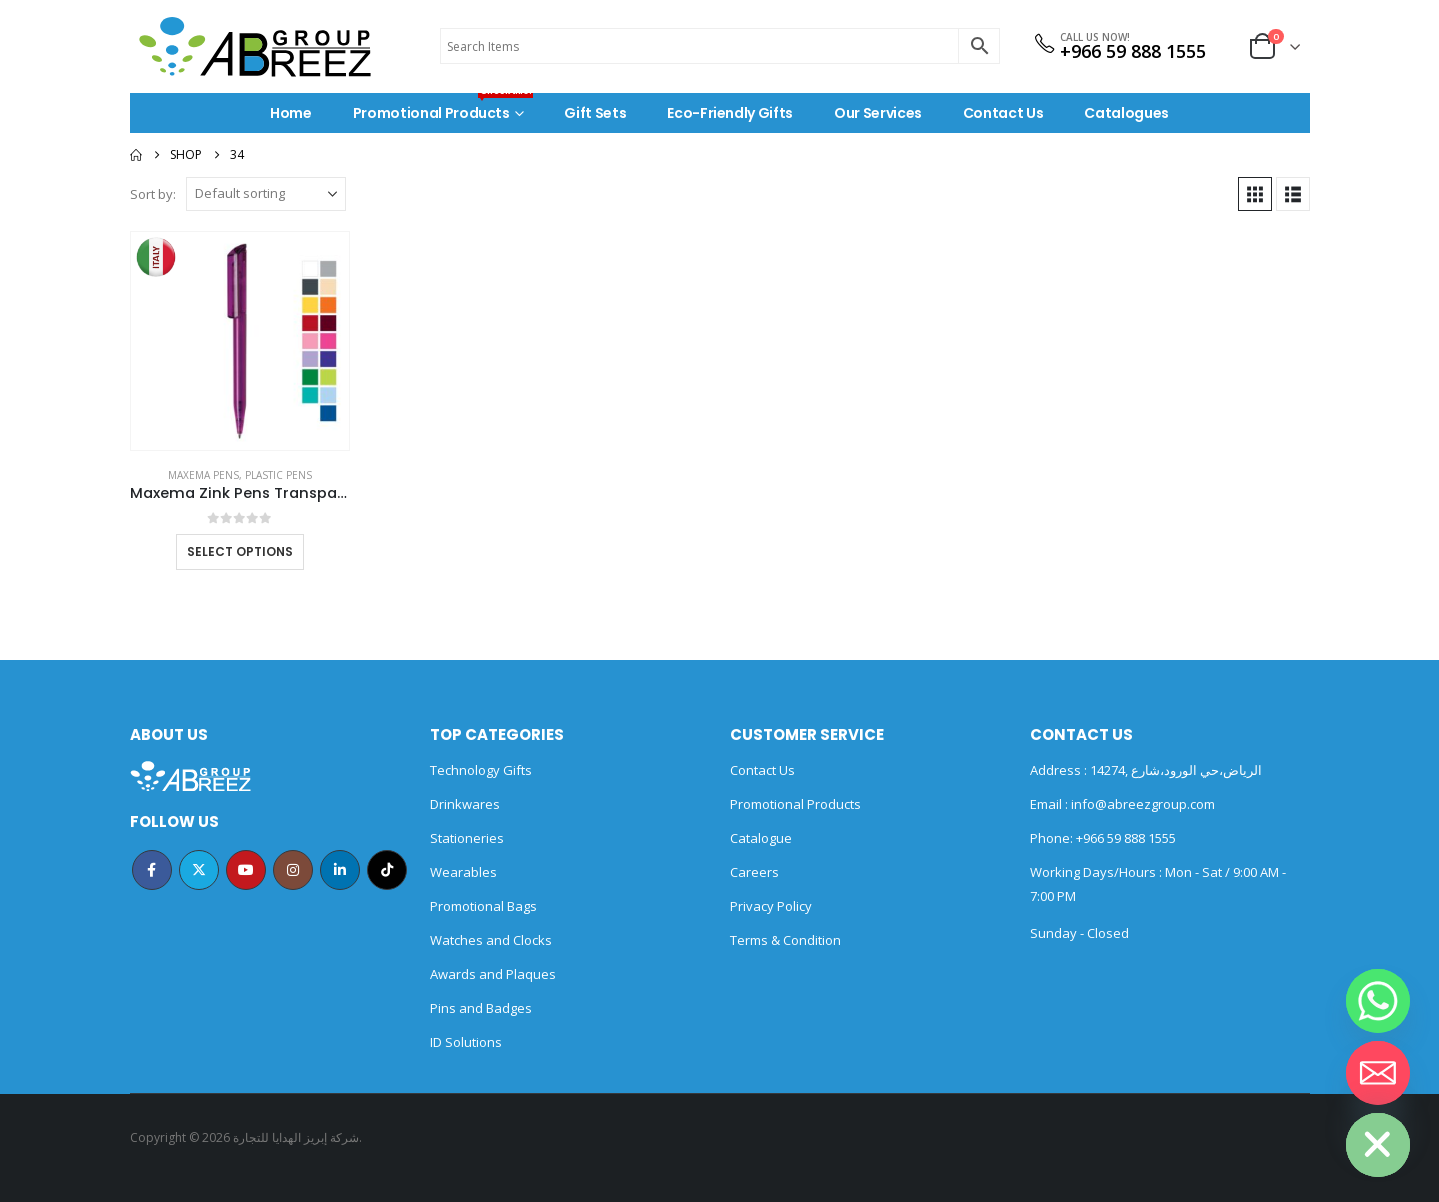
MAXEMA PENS (203, 475)
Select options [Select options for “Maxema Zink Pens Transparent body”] (240, 551)
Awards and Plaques (493, 974)
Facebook (152, 870)
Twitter (199, 870)
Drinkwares (465, 804)
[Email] (1378, 1073)
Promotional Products (443, 108)
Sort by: (153, 194)
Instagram (293, 870)
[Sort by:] (266, 194)
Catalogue (761, 838)
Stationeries (467, 838)
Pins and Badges (481, 1008)
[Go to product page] (240, 341)
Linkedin (340, 870)
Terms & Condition (785, 940)
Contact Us (1003, 113)
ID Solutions (466, 1042)
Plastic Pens (278, 475)
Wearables (463, 872)
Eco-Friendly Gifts (730, 113)
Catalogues (1126, 113)
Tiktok (387, 870)
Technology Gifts (481, 770)
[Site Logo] (255, 46)
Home (291, 113)
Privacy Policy (771, 906)
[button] (1255, 194)
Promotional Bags (483, 906)
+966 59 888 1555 (1133, 51)
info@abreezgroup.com (1141, 804)
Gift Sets (595, 113)
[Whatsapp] (1378, 1001)
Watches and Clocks (491, 940)
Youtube (246, 870)
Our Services (878, 113)
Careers (754, 872)
